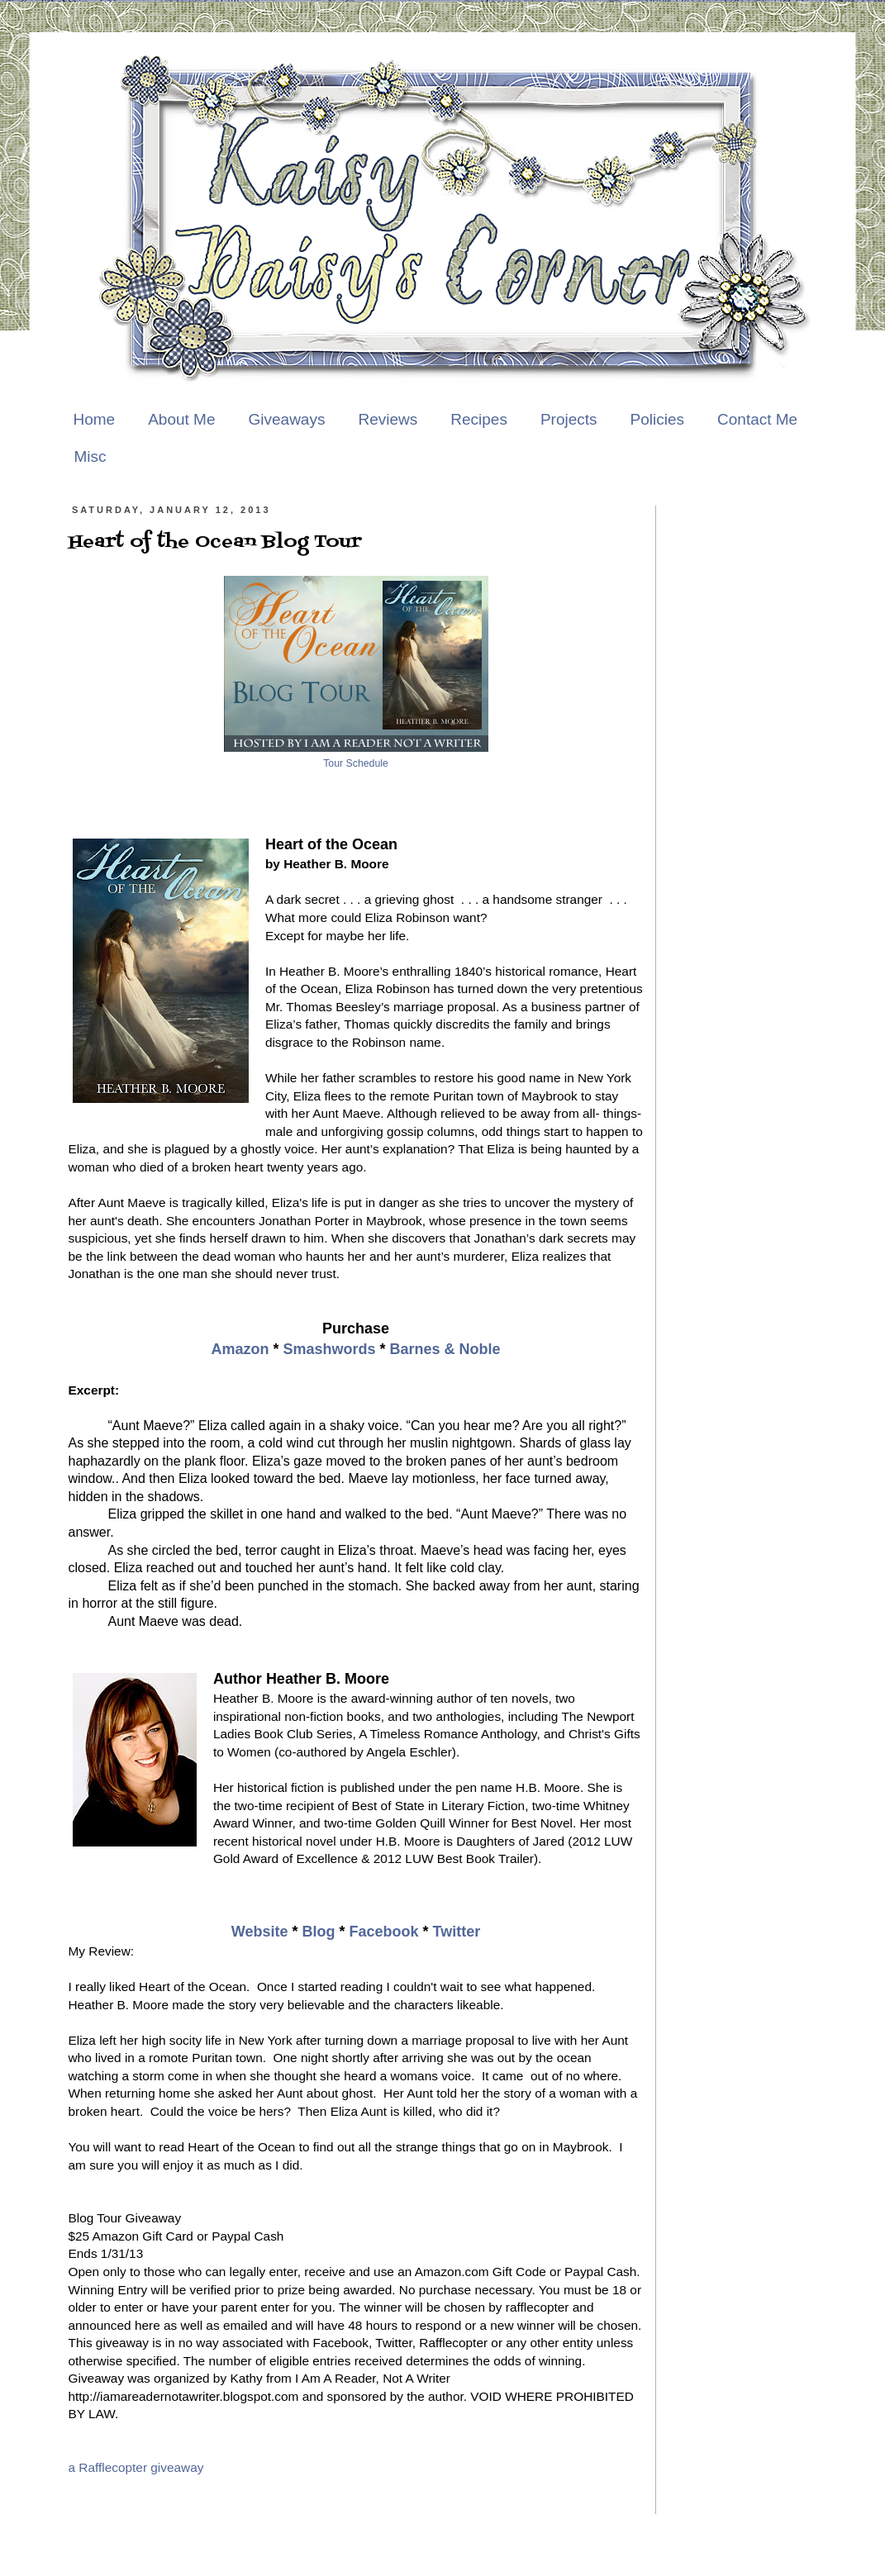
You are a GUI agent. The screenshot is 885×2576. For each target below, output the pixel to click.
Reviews (387, 419)
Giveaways (287, 419)
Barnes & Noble (445, 1349)
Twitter (457, 1931)
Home (95, 419)
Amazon (240, 1349)
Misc (90, 456)
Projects (568, 419)
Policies (657, 419)
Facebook (384, 1931)
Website (259, 1931)
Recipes (478, 419)
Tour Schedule (355, 763)
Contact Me (757, 419)
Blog (318, 1931)
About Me (181, 419)
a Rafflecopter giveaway (136, 2467)
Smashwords (329, 1349)
